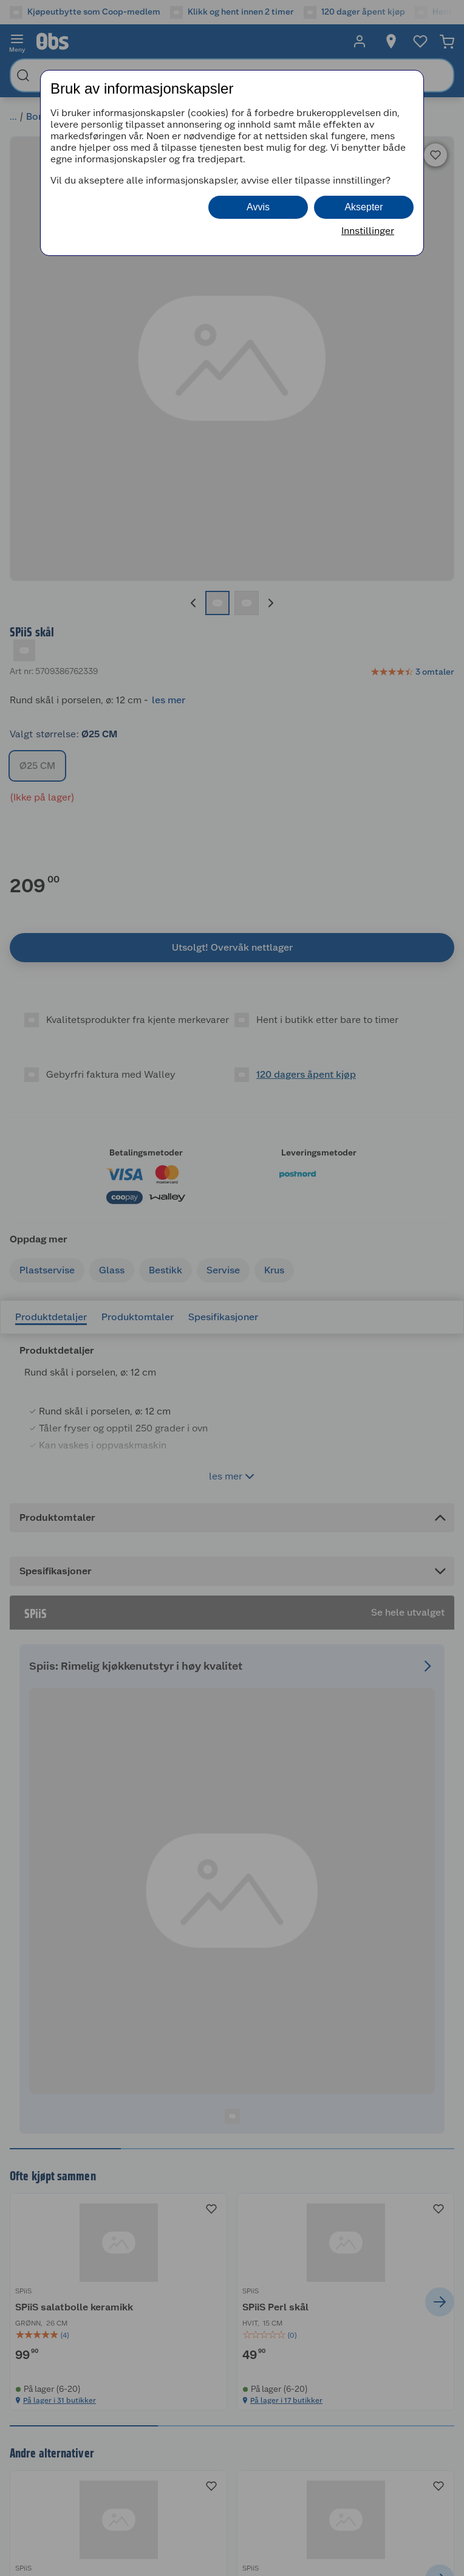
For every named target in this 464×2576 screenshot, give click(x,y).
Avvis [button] (258, 207)
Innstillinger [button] (367, 230)
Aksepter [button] (363, 207)
